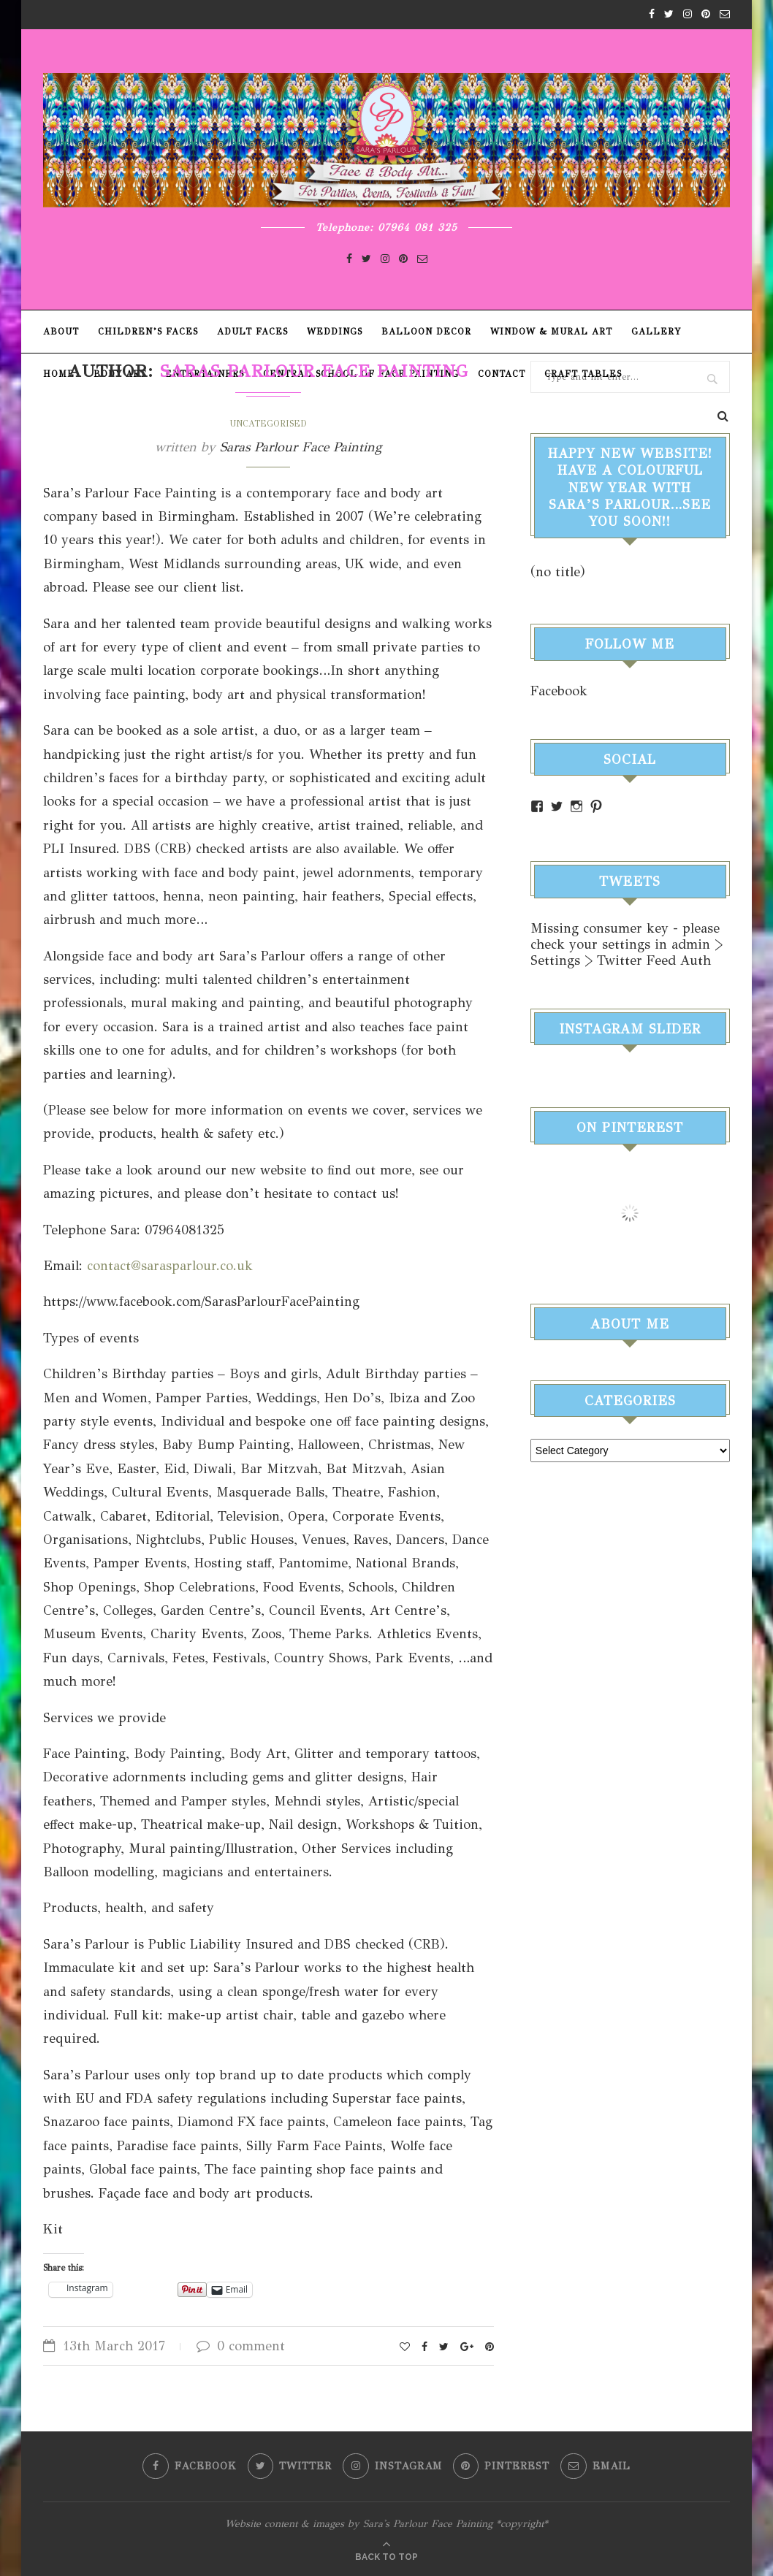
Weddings (334, 331)
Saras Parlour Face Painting (300, 447)
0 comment (241, 2346)
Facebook (558, 691)
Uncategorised (268, 423)
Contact (501, 374)
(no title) (557, 572)
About (61, 331)
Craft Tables (583, 374)
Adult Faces (252, 331)
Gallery (656, 331)
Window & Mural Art (551, 331)
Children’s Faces (148, 331)
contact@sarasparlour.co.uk (170, 1266)
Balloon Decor (426, 331)
